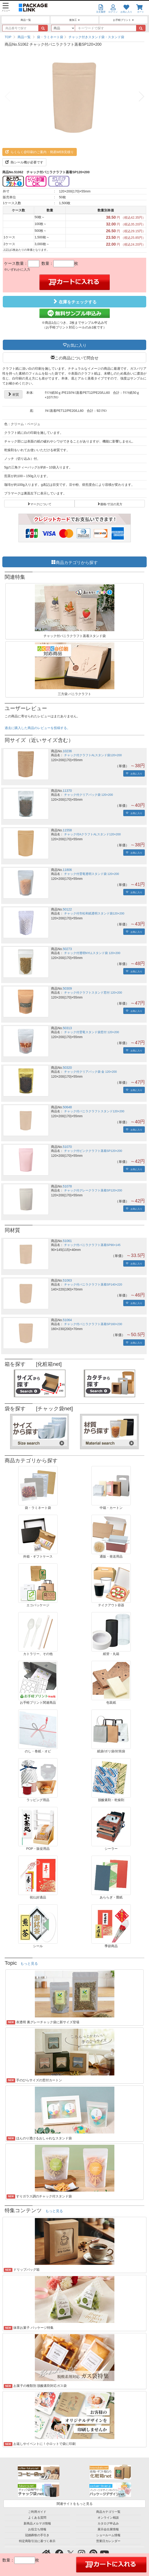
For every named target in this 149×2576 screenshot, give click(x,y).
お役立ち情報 (37, 2529)
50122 (67, 909)
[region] (74, 37)
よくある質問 (37, 2517)
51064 (67, 1320)
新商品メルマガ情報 (37, 2523)
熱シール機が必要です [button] (24, 162)
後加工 (74, 19)
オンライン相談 (108, 2517)
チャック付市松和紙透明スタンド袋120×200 (94, 913)
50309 (67, 988)
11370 (67, 790)
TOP (8, 37)
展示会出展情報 (108, 2529)
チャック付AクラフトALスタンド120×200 (92, 834)
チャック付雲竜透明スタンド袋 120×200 (91, 874)
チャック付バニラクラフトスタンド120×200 (94, 1111)
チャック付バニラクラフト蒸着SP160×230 (93, 1324)
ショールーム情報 (108, 2535)
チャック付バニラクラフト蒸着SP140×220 (93, 1284)
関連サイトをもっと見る (75, 2504)
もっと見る (29, 1963)
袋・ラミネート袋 (50, 37)
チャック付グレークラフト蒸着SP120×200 (93, 1190)
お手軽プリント (123, 19)
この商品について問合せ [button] (76, 357)
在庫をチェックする (74, 301)
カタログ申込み (108, 2523)
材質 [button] (13, 394)
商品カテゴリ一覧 (108, 2511)
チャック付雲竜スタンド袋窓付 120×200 (91, 1032)
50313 (67, 1028)
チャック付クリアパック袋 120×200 (88, 794)
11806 (67, 870)
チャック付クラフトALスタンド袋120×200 (93, 755)
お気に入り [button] (77, 345)
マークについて (40, 503)
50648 (67, 1107)
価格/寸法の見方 (111, 503)
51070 (67, 1147)
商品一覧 (26, 19)
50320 (67, 1067)
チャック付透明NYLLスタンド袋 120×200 (92, 953)
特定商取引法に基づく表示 (37, 2541)
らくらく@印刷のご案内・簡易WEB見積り (39, 152)
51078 (67, 1186)
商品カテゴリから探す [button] (77, 561)
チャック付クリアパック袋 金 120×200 (90, 1071)
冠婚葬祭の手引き (37, 2535)
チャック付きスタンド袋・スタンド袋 (96, 37)
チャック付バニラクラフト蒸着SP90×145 (92, 1245)
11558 (67, 830)
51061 (67, 1241)
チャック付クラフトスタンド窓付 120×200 (93, 992)
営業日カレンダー (108, 2541)
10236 (67, 751)
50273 (67, 949)
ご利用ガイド (37, 2511)
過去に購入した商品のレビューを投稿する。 (37, 728)
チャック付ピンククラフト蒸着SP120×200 (93, 1151)
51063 (67, 1280)
